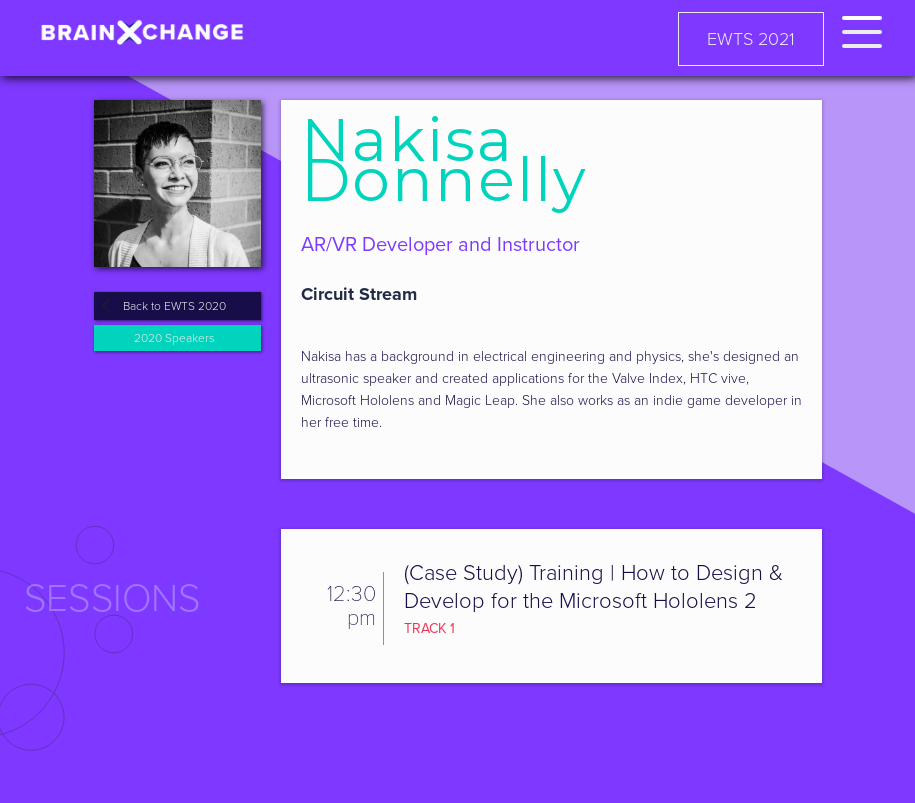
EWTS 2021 (751, 39)
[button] (862, 28)
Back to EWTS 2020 (174, 306)
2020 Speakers (174, 338)
